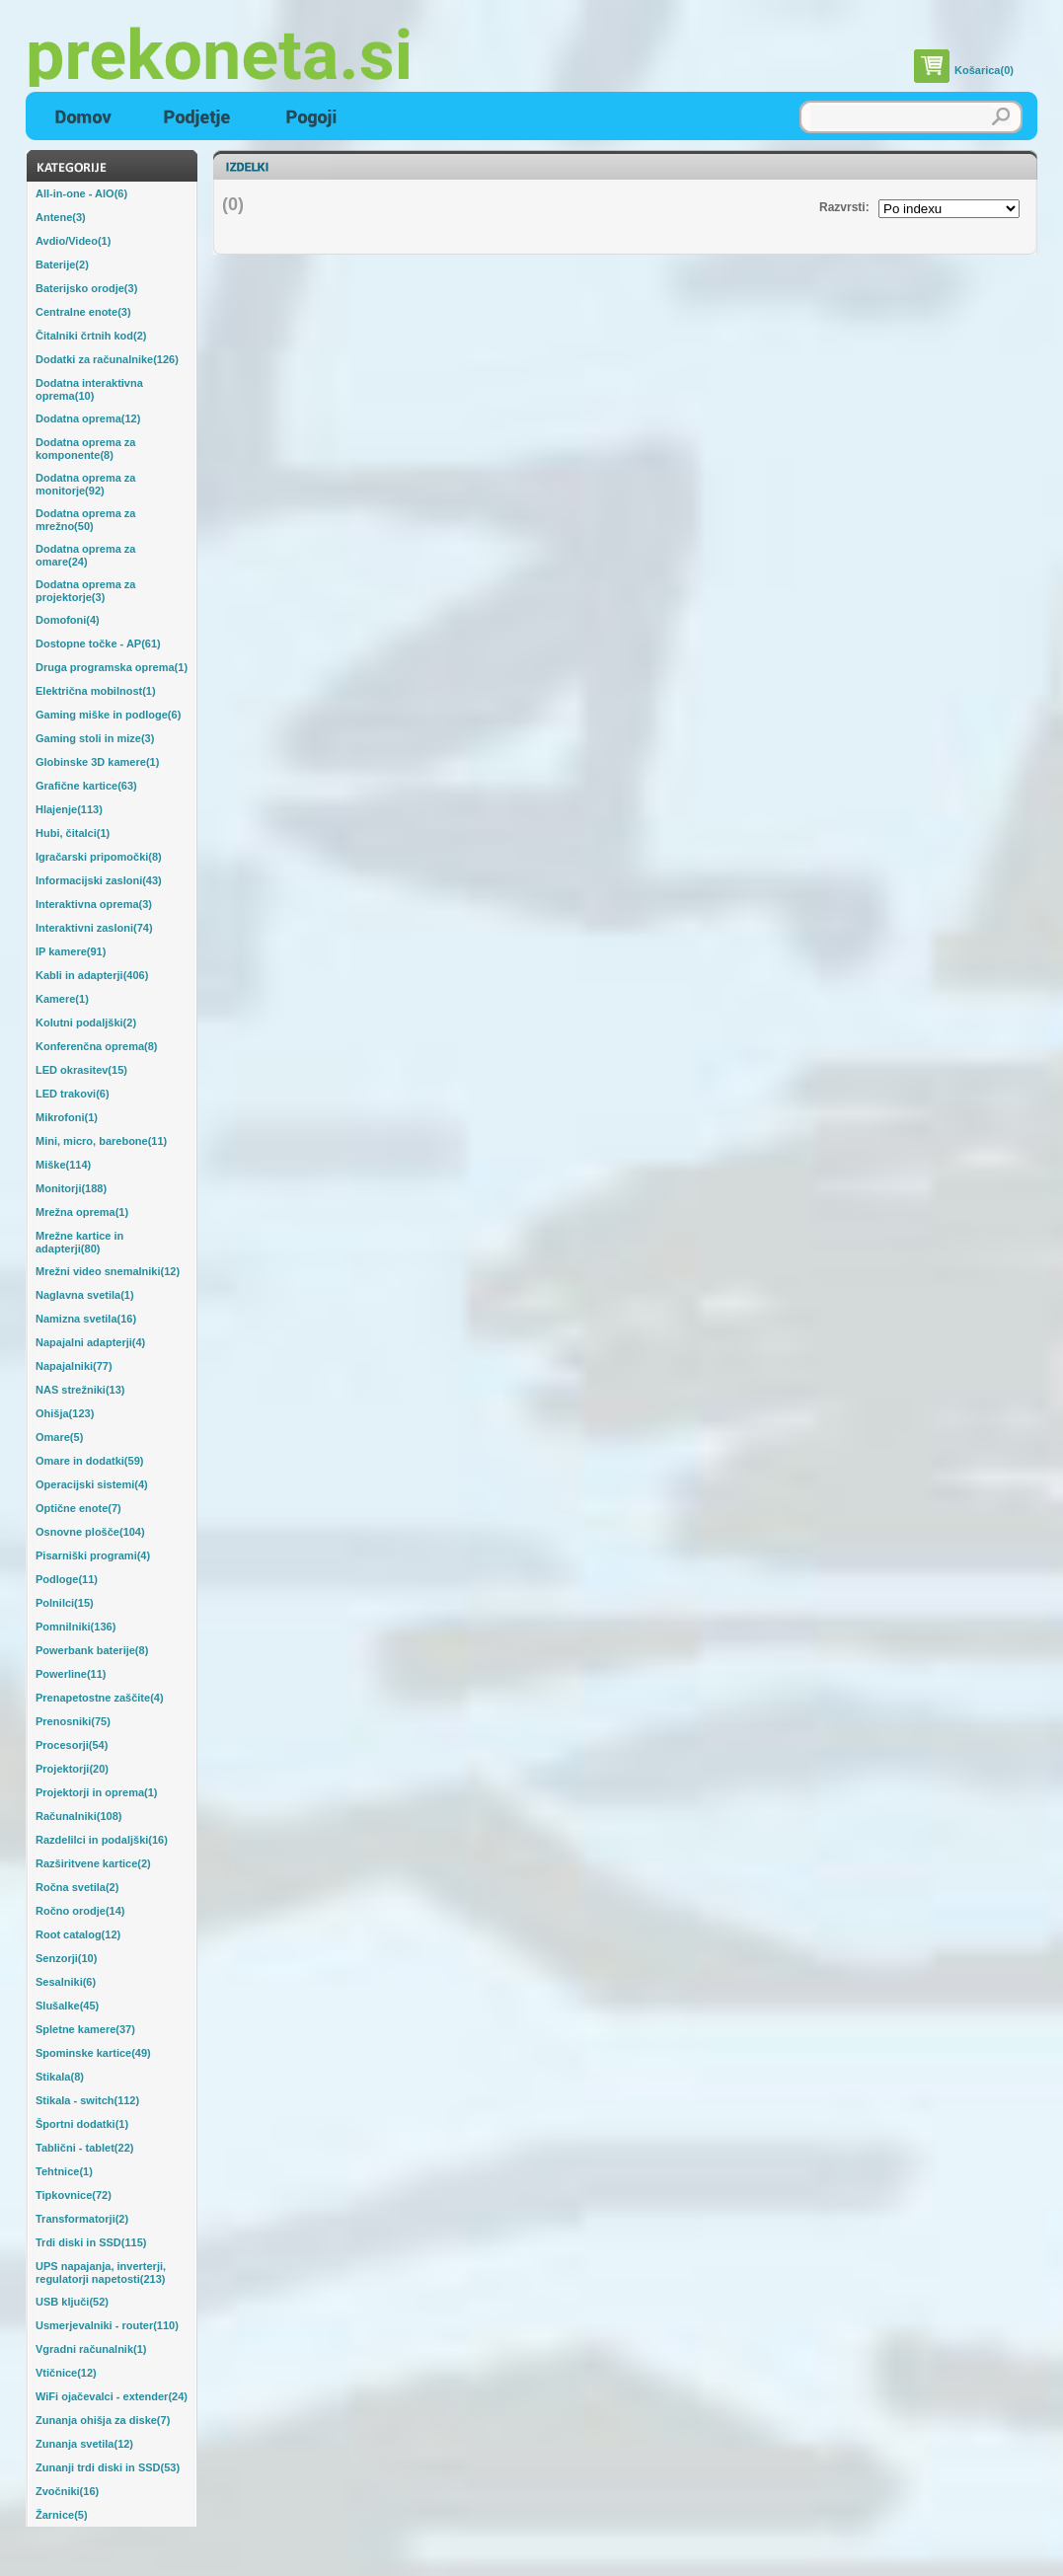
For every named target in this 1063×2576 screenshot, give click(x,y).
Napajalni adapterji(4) (90, 1342)
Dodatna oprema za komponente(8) (85, 448)
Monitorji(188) (71, 1188)
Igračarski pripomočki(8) (99, 857)
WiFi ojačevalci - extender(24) (112, 2396)
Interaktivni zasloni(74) (94, 928)
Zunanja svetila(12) (84, 2444)
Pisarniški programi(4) (93, 1555)
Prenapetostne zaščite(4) (100, 1698)
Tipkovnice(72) (74, 2195)
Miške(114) (63, 1165)
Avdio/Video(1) (73, 241)
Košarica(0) (984, 70)
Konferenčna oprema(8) (96, 1046)
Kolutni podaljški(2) (86, 1022)
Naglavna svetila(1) (85, 1295)
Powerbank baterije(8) (92, 1650)
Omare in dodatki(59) (89, 1461)
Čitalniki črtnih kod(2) (91, 335)
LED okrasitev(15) (81, 1070)
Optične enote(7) (78, 1508)
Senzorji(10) (66, 1958)
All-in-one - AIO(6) (81, 193)
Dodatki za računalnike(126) (107, 359)
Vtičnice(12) (66, 2373)
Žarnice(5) (62, 2515)
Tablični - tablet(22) (84, 2148)
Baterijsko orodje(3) (86, 288)
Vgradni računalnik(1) (91, 2349)
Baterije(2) (62, 264)
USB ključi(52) (72, 2302)
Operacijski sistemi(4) (92, 1484)
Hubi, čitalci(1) (73, 833)
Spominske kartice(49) (93, 2053)
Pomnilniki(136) (75, 1626)
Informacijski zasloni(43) (99, 880)
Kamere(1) (62, 999)
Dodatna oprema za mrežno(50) (85, 519)
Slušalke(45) (67, 2005)
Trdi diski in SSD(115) (91, 2242)
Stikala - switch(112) (87, 2100)
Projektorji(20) (72, 1769)
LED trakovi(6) (73, 1093)
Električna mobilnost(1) (96, 691)
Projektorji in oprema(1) (96, 1792)
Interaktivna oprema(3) (94, 904)
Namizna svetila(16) (86, 1319)
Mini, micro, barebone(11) (101, 1141)
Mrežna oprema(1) (82, 1212)
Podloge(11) (67, 1579)
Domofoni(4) (68, 620)
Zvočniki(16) (67, 2491)
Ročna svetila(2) (77, 1887)
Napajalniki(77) (74, 1366)
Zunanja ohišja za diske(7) (103, 2420)
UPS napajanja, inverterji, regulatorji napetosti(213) (101, 2272)
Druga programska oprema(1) (112, 667)
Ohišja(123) (65, 1413)
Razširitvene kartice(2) (93, 1863)
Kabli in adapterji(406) (92, 975)
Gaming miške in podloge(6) (108, 714)
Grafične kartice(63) (86, 786)
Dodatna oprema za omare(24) (85, 555)
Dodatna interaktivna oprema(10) (89, 389)
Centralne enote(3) (83, 312)
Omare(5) (59, 1437)
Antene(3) (61, 217)
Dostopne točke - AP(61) (98, 643)
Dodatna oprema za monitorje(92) (85, 484)
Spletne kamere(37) (85, 2029)
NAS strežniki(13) (80, 1390)
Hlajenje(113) (69, 809)
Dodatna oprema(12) (88, 418)
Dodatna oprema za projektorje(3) (85, 590)
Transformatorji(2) (82, 2219)
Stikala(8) (60, 2077)
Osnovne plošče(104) (90, 1532)
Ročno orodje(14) (80, 1911)
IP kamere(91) (71, 951)
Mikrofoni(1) (67, 1117)
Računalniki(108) (78, 1816)
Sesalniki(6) (66, 1982)
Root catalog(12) (78, 1934)
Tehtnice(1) (64, 2171)
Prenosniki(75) (73, 1721)
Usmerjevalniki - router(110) (107, 2325)
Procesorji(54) (72, 1745)
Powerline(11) (71, 1674)
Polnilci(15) (65, 1603)
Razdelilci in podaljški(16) (102, 1840)
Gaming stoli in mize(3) (95, 738)
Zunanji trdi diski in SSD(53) (108, 2467)
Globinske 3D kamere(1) (97, 762)
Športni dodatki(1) (82, 2124)
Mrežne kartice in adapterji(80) (79, 1242)
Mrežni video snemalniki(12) (108, 1271)
